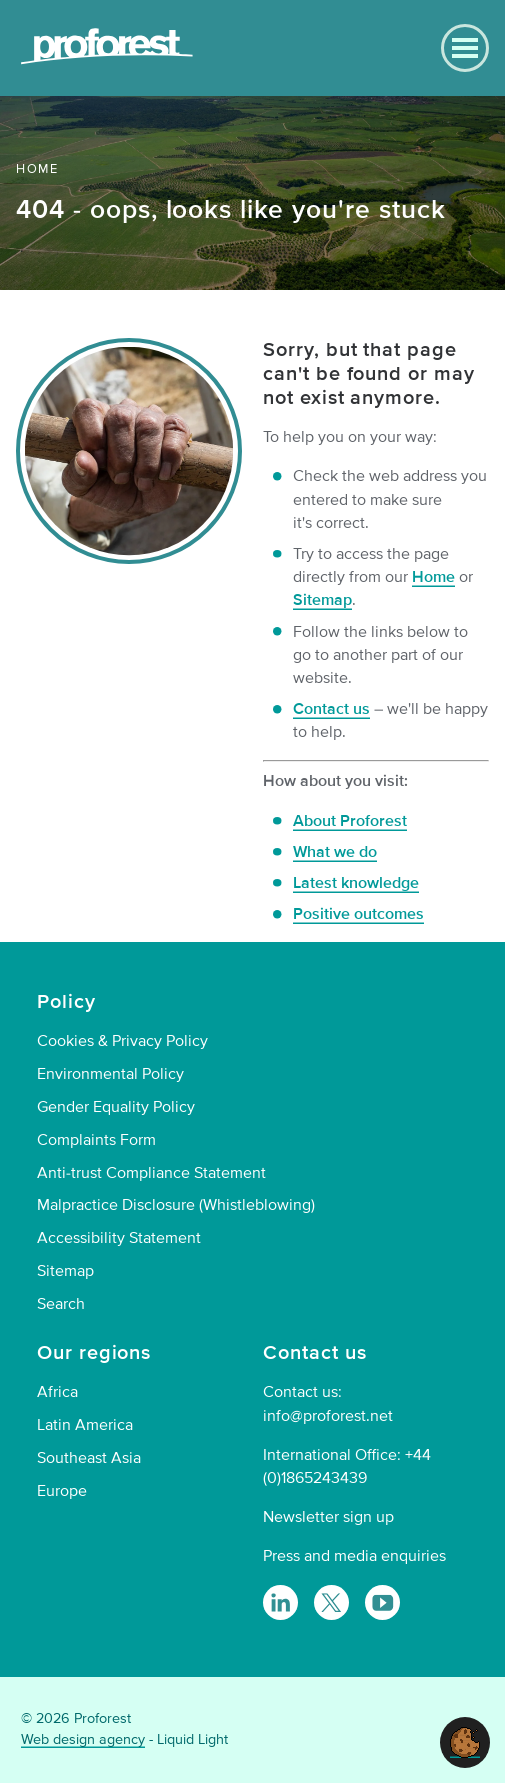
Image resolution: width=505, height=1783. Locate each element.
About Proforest (350, 821)
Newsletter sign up (328, 1517)
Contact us (331, 709)
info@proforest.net (328, 1416)
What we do (335, 852)
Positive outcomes (358, 914)
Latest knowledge (356, 883)
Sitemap (322, 600)
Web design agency (83, 1739)
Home (433, 577)
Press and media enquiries (354, 1556)
